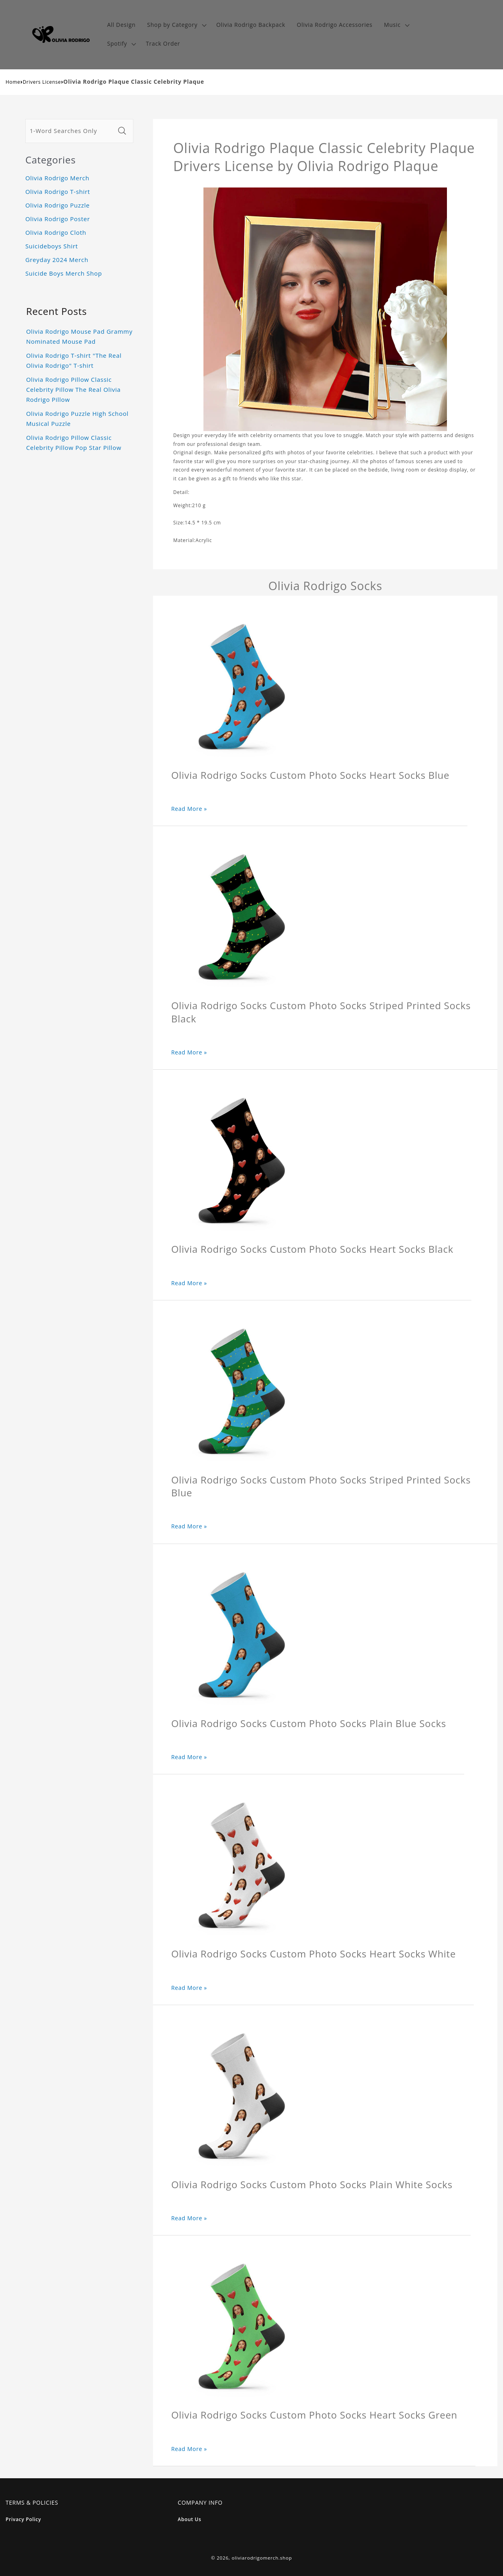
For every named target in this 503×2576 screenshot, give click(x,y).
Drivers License (42, 82)
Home (13, 82)
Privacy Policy (23, 2519)
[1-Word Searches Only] (70, 131)
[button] (176, 25)
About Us (189, 2519)
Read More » (189, 808)
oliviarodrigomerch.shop (262, 2558)
